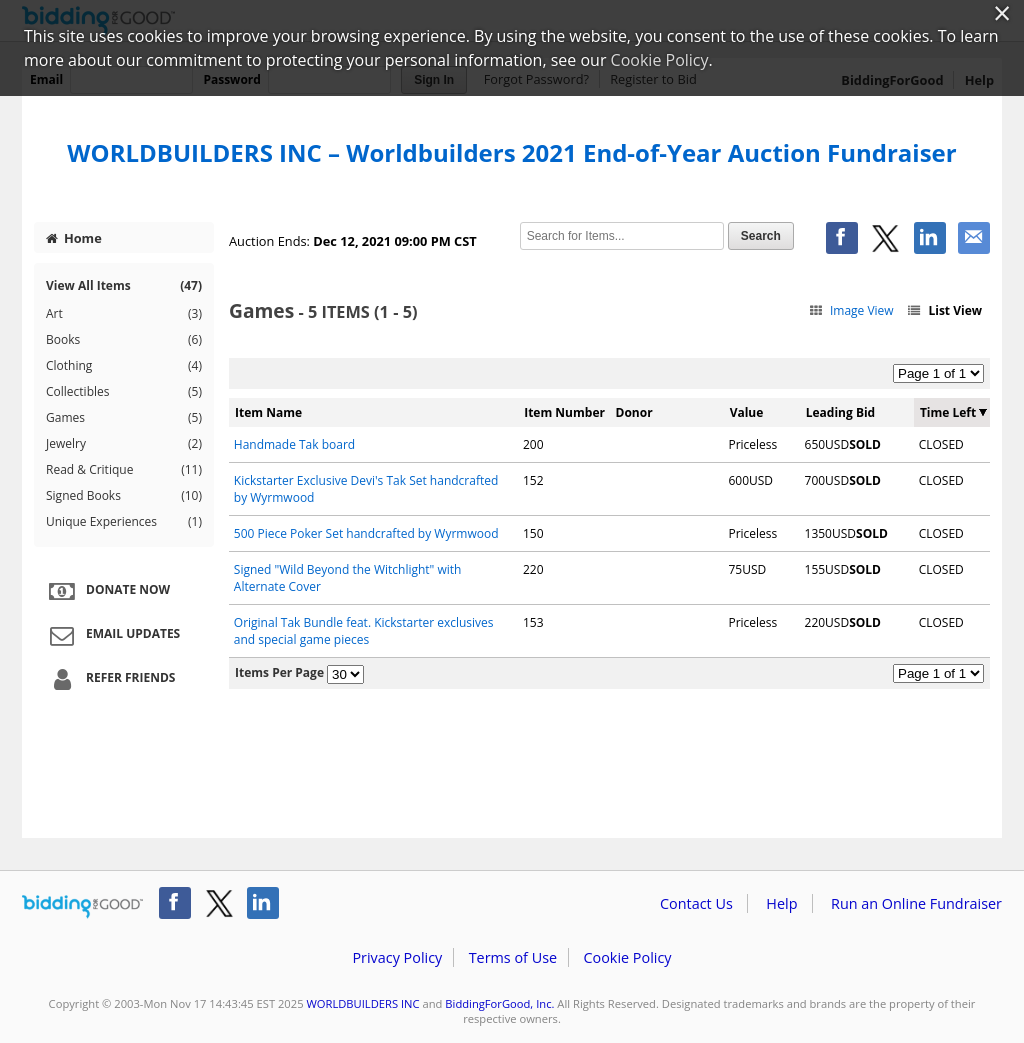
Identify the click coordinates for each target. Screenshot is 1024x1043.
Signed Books (124, 496)
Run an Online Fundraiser (916, 903)
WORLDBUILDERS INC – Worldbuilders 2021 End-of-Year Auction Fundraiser (511, 152)
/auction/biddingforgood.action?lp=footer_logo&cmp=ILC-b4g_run (82, 907)
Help (781, 903)
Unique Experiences (124, 522)
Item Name (268, 412)
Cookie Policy (627, 957)
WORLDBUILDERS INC (362, 1003)
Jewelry (124, 444)
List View (944, 310)
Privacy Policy (397, 957)
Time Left (948, 412)
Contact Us (696, 903)
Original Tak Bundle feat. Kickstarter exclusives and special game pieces (364, 631)
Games (124, 418)
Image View (850, 310)
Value (747, 412)
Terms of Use (513, 957)
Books (124, 340)
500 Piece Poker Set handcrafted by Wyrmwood (366, 533)
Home (74, 238)
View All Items (124, 285)
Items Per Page (279, 672)
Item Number (564, 412)
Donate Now (107, 591)
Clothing (124, 366)
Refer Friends (109, 679)
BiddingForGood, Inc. (499, 1003)
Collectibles (124, 392)
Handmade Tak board (294, 444)
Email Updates (112, 635)
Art (124, 314)
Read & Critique (124, 470)
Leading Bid (840, 412)
